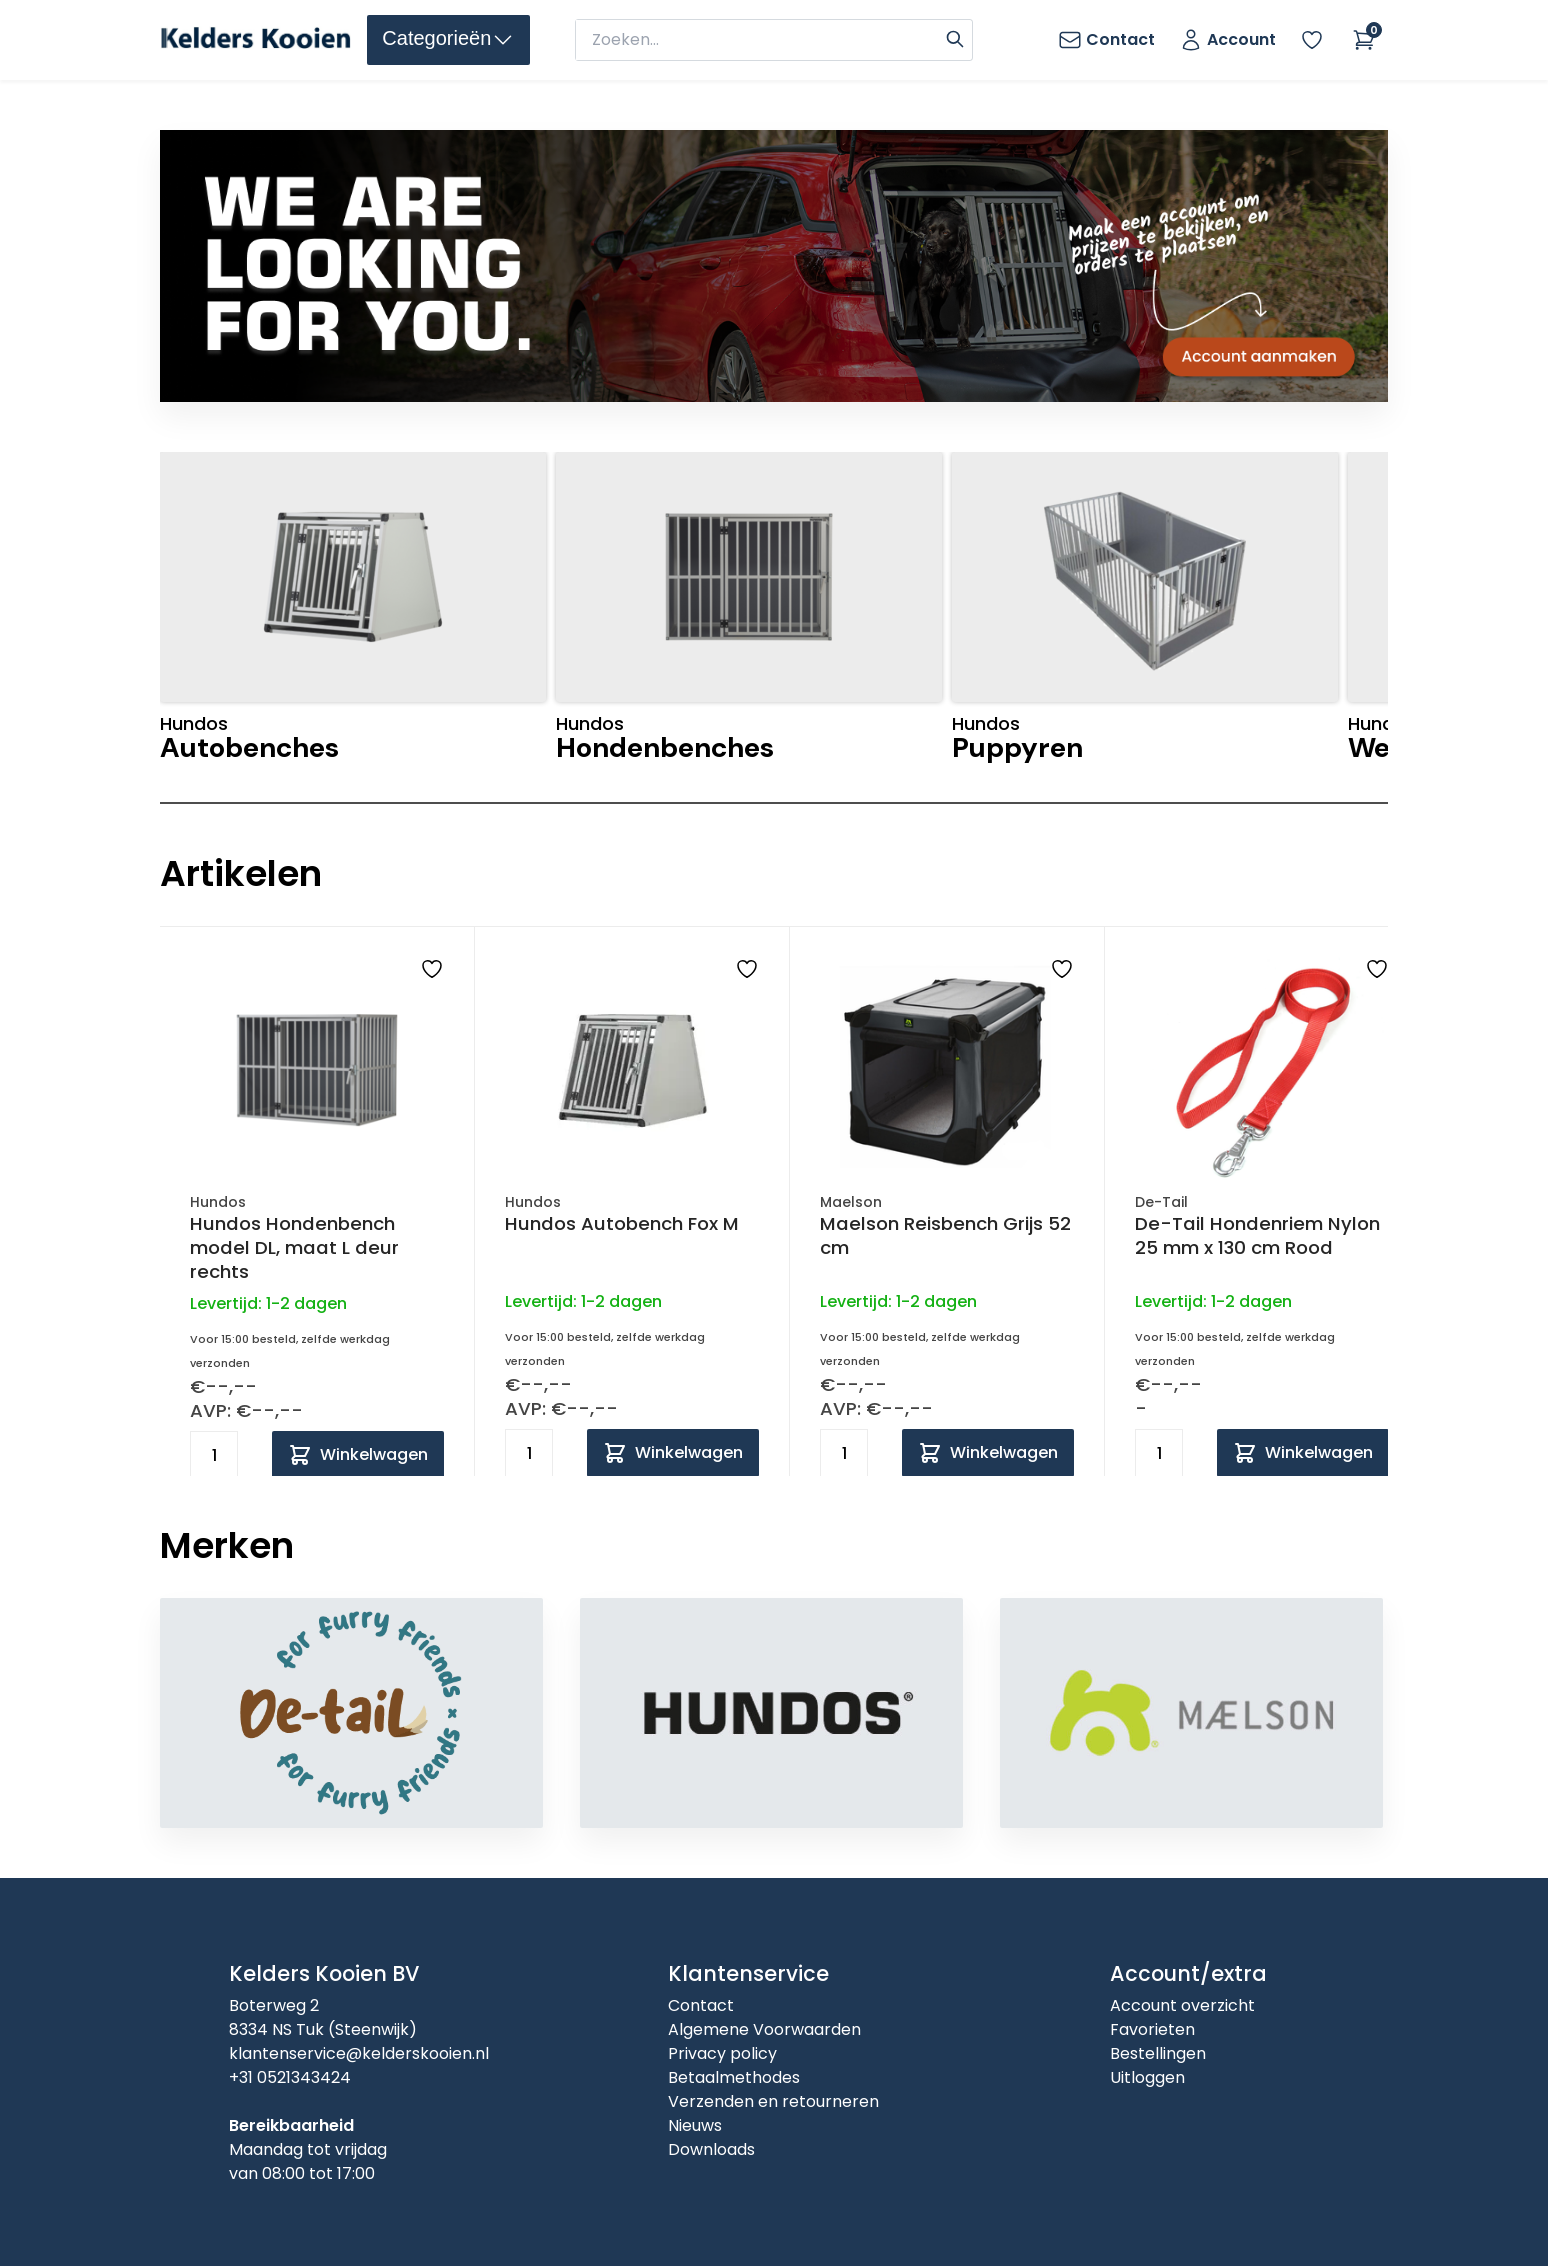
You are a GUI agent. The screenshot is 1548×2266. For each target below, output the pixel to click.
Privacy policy (722, 2053)
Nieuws (695, 2125)
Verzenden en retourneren (773, 2101)
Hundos (218, 1202)
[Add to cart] (358, 1455)
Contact (701, 2005)
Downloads (711, 2149)
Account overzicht (1182, 2005)
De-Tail (1161, 1202)
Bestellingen (1158, 2053)
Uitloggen (1147, 2077)
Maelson (851, 1202)
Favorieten (1152, 2029)
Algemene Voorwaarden (764, 2029)
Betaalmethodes (734, 2077)
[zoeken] (758, 40)
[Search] (955, 37)
